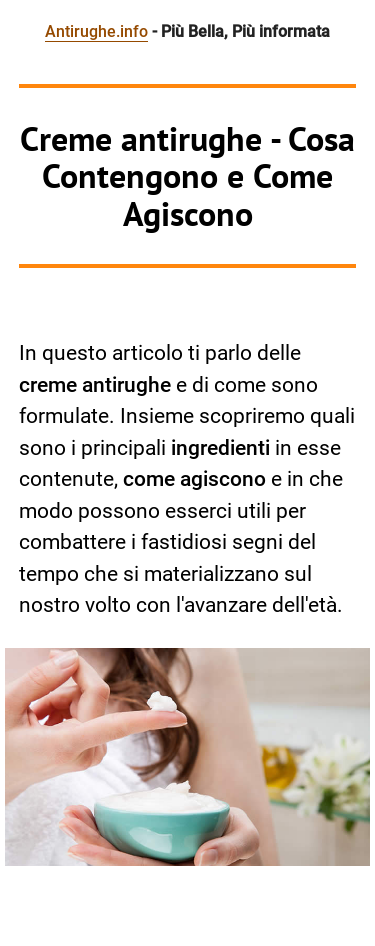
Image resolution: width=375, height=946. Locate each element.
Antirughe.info (96, 31)
